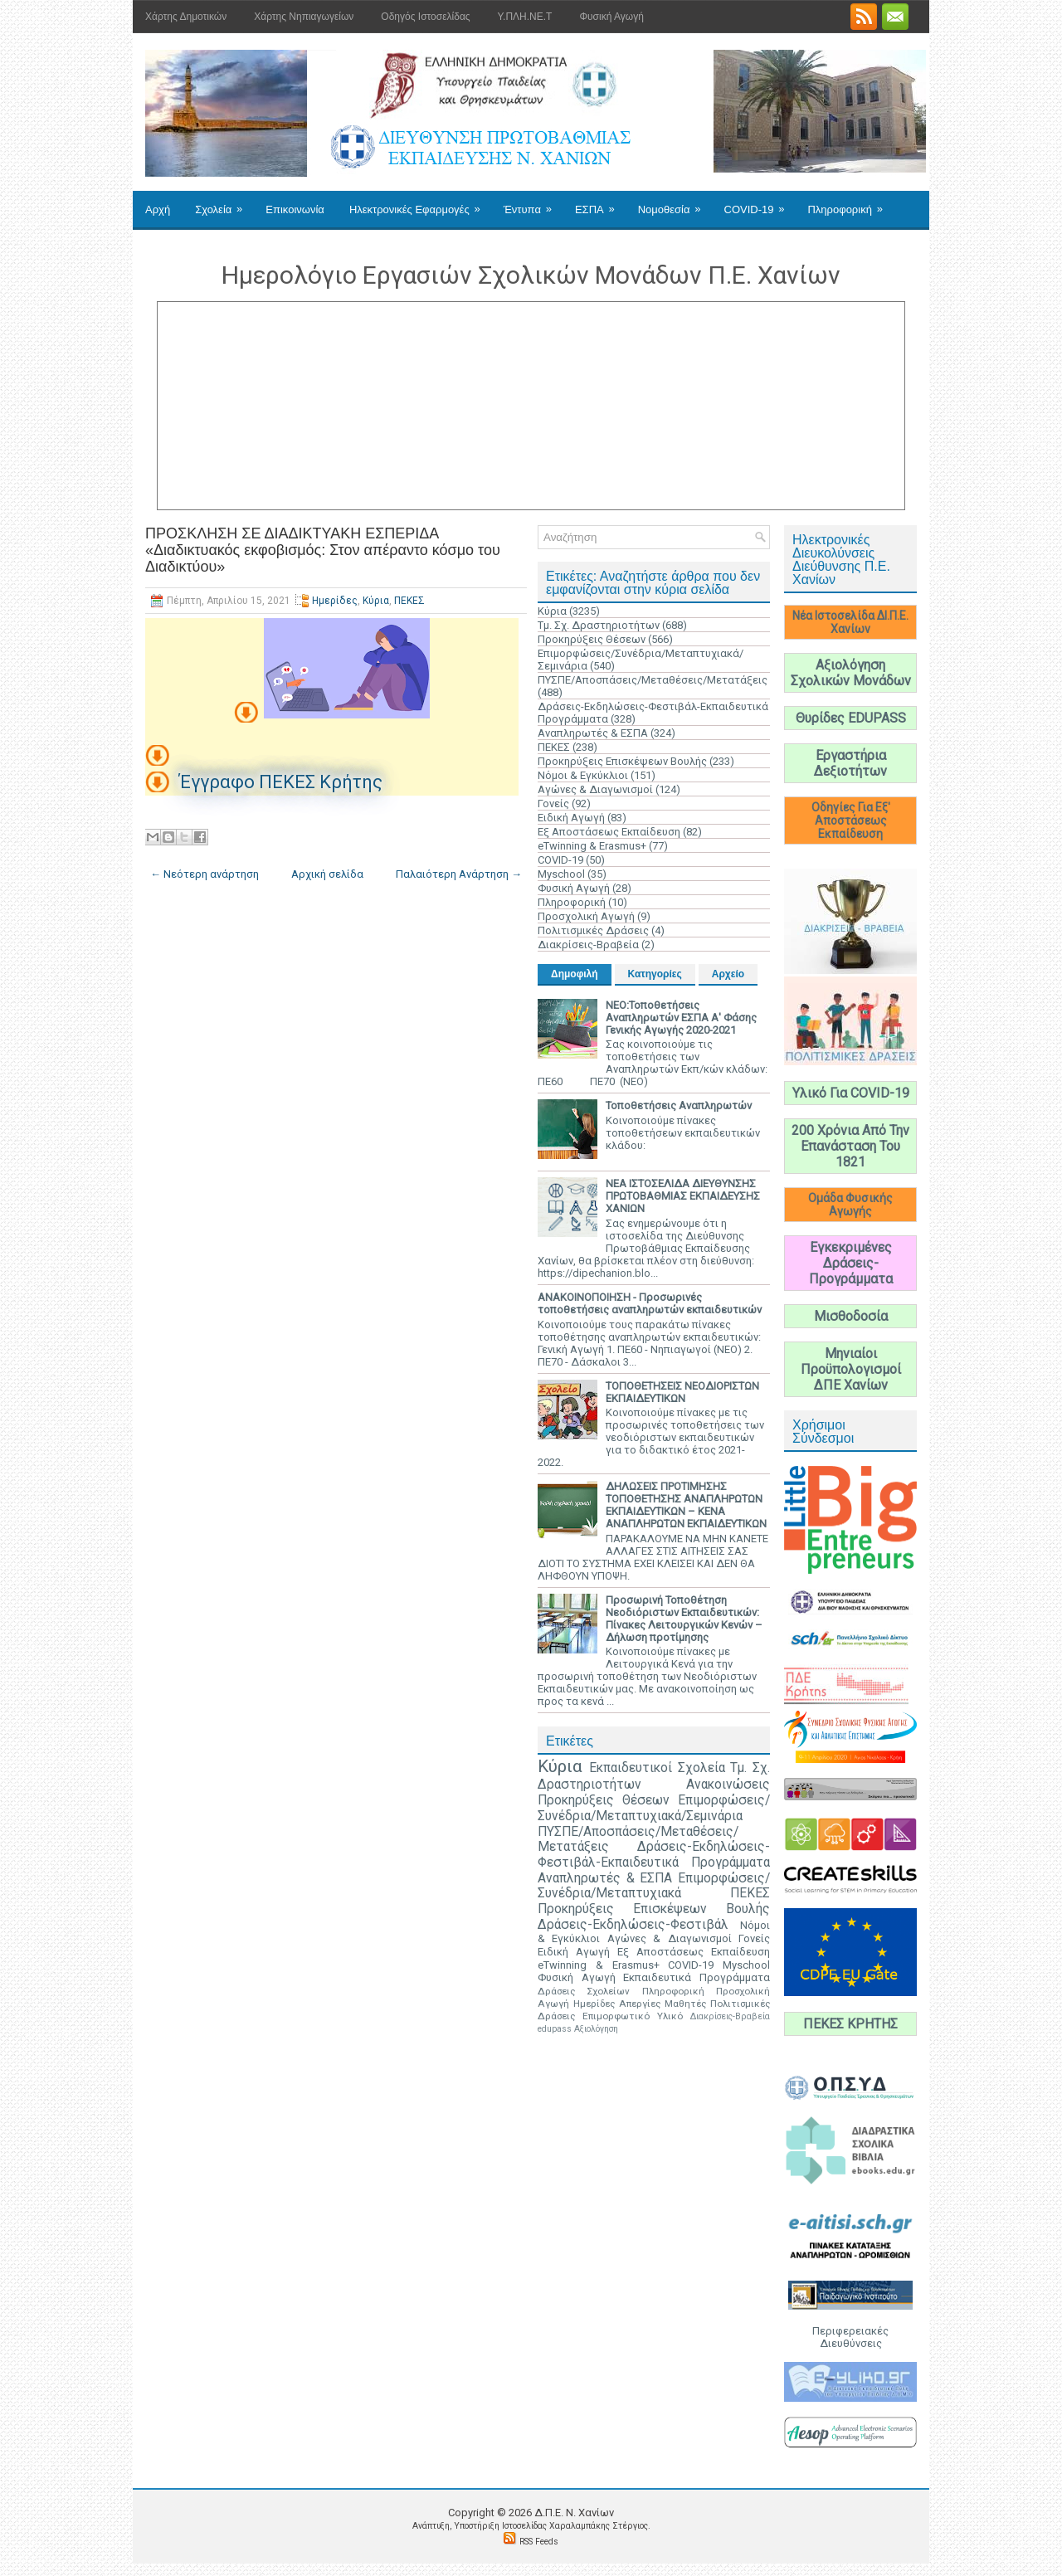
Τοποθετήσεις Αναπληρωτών (679, 1105)
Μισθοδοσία (851, 1316)
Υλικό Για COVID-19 (850, 1093)
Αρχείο (728, 974)
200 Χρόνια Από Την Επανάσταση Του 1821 (850, 1146)
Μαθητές (685, 2003)
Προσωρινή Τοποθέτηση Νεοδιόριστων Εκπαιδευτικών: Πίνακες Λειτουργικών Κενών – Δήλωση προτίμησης (684, 1618)
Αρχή (157, 209)
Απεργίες (639, 2003)
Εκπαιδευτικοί (630, 1767)
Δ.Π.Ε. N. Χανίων (574, 2512)
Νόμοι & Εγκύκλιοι (583, 775)
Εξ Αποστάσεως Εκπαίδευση (609, 831)
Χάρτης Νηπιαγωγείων (303, 16)
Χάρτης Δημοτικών (186, 16)
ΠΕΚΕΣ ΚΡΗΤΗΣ (850, 2024)
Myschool (561, 874)
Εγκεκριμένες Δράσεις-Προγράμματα (851, 1263)
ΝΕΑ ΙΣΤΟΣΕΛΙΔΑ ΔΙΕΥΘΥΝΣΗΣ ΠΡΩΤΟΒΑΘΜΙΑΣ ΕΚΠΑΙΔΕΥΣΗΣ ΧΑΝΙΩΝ (683, 1196)
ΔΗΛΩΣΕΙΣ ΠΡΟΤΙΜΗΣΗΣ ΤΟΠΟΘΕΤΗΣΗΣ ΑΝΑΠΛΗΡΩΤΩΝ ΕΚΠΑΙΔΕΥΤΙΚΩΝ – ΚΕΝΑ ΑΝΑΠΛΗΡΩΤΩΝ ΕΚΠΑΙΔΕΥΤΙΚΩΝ (686, 1505)
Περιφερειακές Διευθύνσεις (850, 2337)
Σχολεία (224, 203)
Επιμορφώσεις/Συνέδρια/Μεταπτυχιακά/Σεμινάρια (654, 1808)
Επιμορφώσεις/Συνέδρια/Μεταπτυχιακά (654, 1886)
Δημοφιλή (574, 974)
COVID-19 (760, 203)
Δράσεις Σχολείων (584, 1991)
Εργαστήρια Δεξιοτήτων (850, 763)
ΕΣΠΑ (600, 203)
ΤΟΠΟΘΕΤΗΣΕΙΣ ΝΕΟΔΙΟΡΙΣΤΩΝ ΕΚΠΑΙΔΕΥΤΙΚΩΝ (682, 1392)
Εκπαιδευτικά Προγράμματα (696, 1977)
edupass (555, 2028)
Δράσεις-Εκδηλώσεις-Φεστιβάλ (633, 1924)
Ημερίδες (335, 600)
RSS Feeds (538, 2541)
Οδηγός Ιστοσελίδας (425, 16)
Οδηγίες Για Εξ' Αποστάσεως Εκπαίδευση (850, 820)
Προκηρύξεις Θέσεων (591, 639)
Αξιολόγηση (596, 2028)
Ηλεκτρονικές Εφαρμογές (420, 203)
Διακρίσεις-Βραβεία (588, 944)
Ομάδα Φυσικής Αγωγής (850, 1204)
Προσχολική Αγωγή (586, 916)
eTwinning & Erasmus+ (592, 846)
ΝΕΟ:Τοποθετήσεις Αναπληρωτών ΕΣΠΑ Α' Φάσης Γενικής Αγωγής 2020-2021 (681, 1017)
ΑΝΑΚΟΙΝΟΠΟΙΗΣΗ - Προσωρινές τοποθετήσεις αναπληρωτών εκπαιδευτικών (650, 1303)
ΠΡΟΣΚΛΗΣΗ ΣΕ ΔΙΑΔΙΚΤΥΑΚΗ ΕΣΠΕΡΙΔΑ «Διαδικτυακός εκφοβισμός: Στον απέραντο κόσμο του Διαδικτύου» (322, 550)
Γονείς (553, 803)
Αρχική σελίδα (327, 874)
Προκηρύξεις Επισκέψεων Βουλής (622, 761)
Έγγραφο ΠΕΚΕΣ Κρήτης (278, 782)
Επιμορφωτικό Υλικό (632, 2016)
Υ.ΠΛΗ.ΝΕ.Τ (525, 16)
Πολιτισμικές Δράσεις (593, 930)
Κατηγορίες (655, 974)
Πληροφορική (850, 203)
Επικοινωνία (295, 209)
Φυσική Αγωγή (611, 16)
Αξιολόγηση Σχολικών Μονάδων (851, 673)
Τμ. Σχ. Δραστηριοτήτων (599, 625)
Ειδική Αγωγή (571, 817)
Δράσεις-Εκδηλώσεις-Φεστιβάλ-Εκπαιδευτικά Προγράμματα (654, 1854)
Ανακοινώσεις (728, 1784)
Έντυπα (533, 203)
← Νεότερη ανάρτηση (204, 874)
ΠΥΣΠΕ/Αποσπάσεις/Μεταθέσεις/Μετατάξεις (652, 680)
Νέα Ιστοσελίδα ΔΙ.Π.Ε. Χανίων (850, 622)
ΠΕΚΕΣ (409, 600)
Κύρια (376, 600)
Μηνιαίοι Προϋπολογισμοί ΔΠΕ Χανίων (851, 1369)
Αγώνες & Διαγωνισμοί (595, 789)
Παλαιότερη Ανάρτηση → (459, 874)
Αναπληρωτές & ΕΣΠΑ (593, 733)
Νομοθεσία (675, 203)
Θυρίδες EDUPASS (851, 718)
